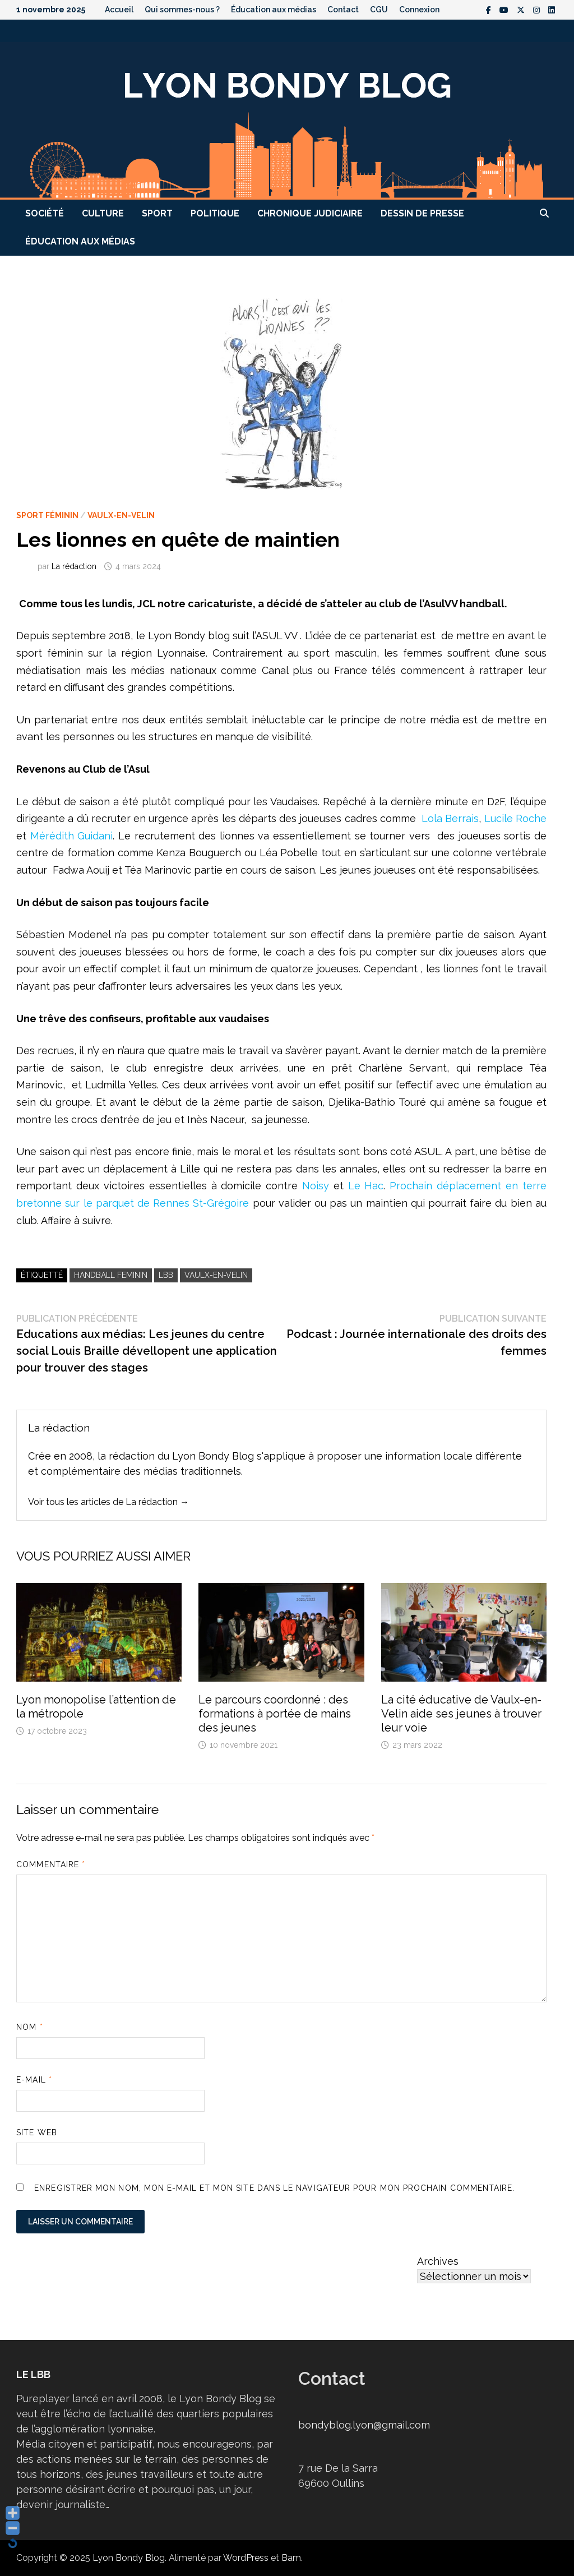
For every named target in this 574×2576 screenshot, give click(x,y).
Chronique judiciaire (310, 213)
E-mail (34, 2079)
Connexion (419, 9)
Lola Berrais (449, 818)
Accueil (119, 9)
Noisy (318, 1186)
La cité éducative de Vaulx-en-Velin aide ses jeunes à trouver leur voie (461, 1713)
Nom (29, 2027)
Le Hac (366, 1186)
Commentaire (50, 1864)
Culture (103, 213)
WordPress (246, 2557)
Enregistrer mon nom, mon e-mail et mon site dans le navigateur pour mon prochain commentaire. (274, 2187)
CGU (379, 9)
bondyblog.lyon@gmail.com (364, 2425)
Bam (291, 2557)
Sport (157, 213)
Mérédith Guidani (71, 836)
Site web (36, 2132)
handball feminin (110, 1275)
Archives (438, 2261)
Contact (343, 9)
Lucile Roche (515, 818)
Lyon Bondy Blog (128, 2557)
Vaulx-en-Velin (121, 515)
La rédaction (74, 566)
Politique (215, 213)
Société (44, 213)
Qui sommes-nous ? (182, 9)
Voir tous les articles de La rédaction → (108, 1502)
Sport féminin (47, 515)
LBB (166, 1275)
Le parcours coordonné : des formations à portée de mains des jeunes (274, 1713)
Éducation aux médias (273, 9)
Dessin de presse (422, 213)
